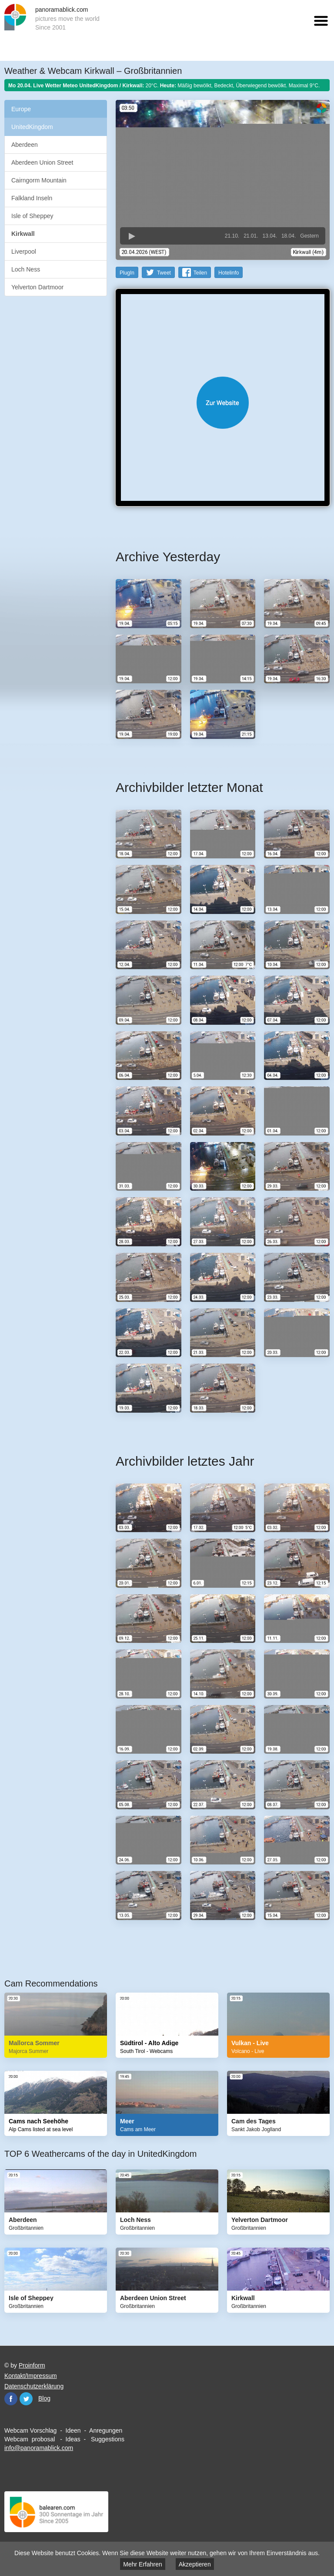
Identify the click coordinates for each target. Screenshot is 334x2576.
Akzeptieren (195, 2564)
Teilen (200, 272)
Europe (21, 109)
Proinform (32, 2364)
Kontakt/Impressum (30, 2375)
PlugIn (127, 272)
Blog (44, 2397)
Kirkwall (23, 233)
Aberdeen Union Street (42, 162)
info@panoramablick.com (38, 2447)
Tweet (164, 272)
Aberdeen (24, 144)
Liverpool (23, 251)
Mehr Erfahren (142, 2564)
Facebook (10, 2398)
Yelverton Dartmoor (37, 287)
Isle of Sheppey (32, 215)
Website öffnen (222, 402)
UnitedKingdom (32, 126)
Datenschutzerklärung (33, 2385)
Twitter (26, 2398)
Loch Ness (25, 269)
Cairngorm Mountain (39, 180)
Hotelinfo (228, 272)
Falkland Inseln (31, 198)
